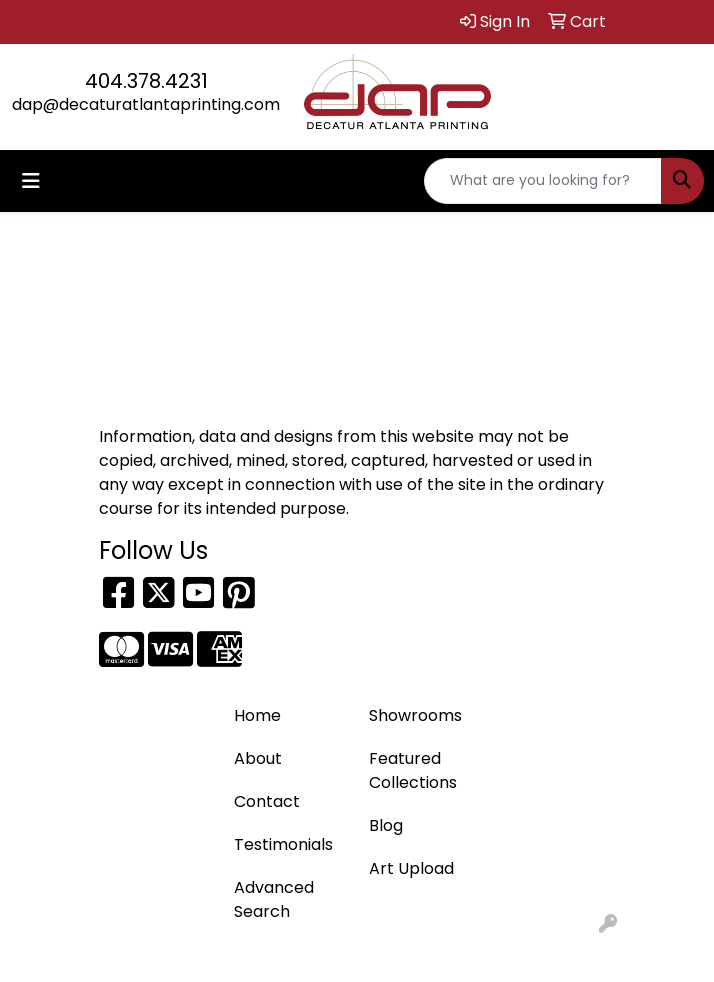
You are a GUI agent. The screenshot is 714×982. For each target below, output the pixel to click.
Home (257, 715)
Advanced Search (274, 899)
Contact (267, 801)
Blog (386, 825)
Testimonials (283, 844)
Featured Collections (413, 770)
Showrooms (415, 715)
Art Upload (411, 868)
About (258, 758)
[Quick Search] (543, 181)
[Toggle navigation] (31, 181)
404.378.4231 (146, 81)
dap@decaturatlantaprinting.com (146, 104)
